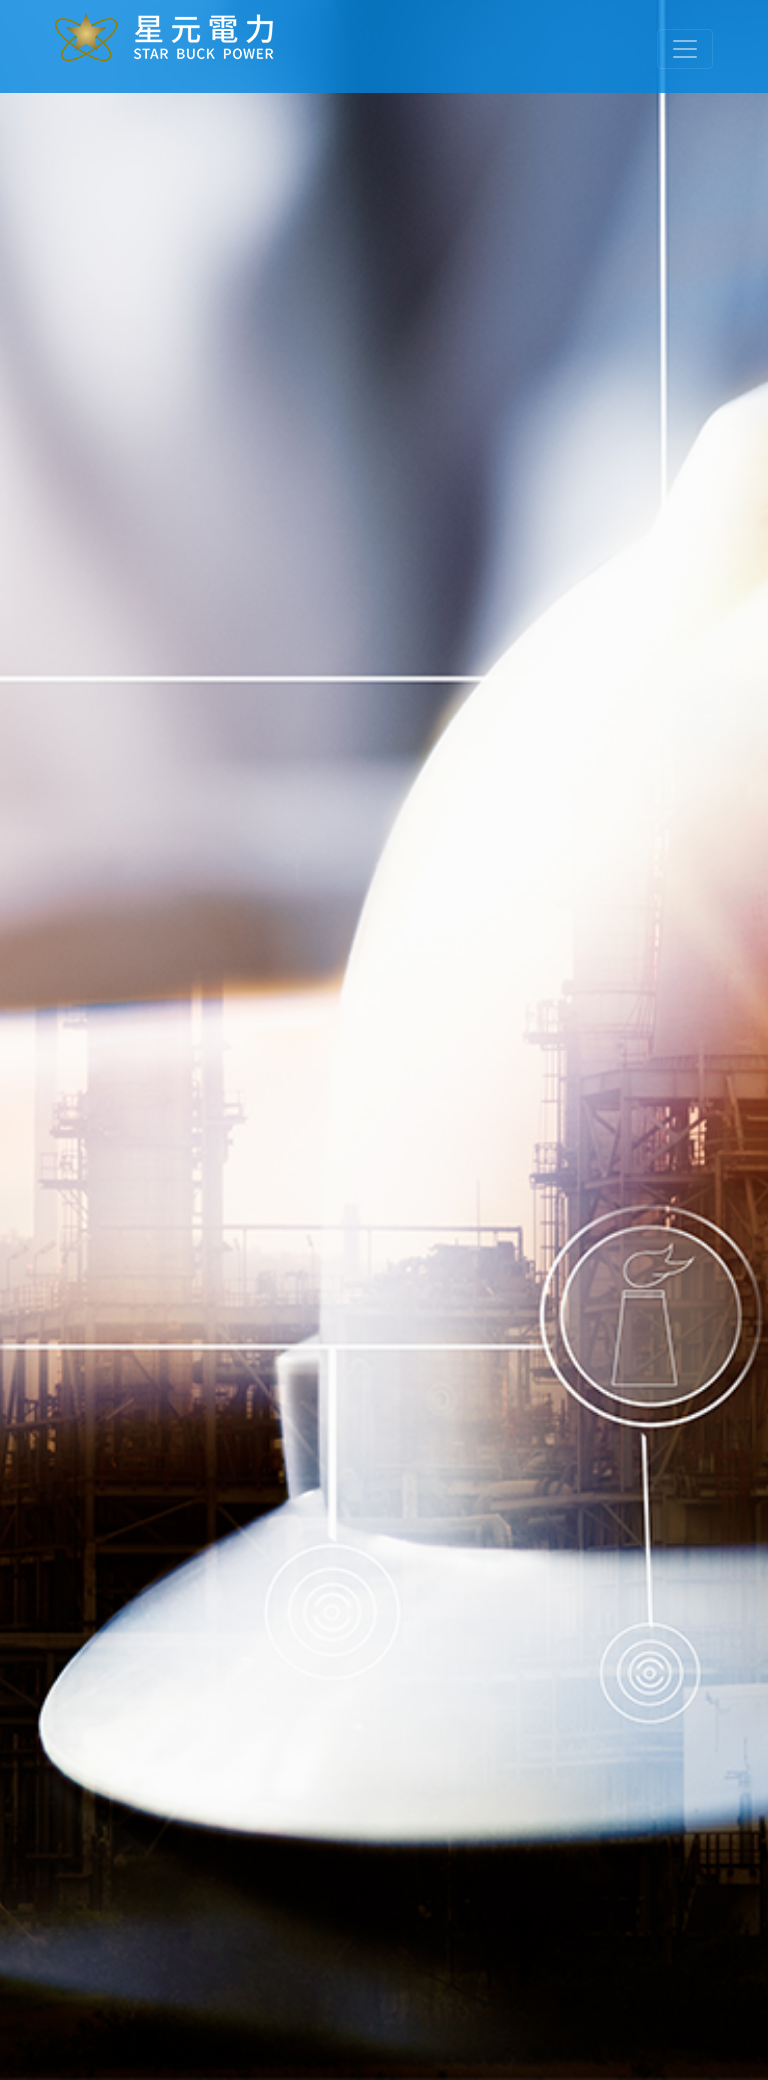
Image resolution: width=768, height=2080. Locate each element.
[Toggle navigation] (685, 49)
